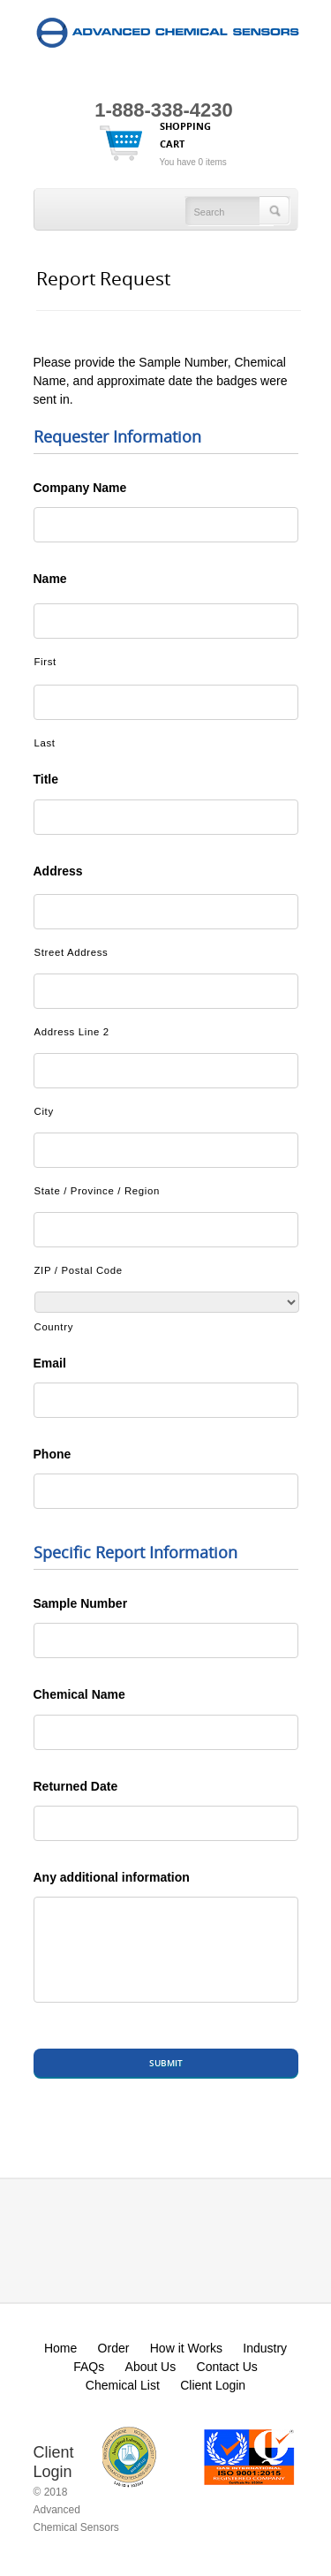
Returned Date (76, 1786)
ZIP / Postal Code (78, 1270)
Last (45, 743)
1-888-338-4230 (163, 110)
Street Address (71, 952)
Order (114, 2348)
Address (58, 871)
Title (46, 779)
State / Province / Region (97, 1191)
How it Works (186, 2348)
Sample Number (81, 1603)
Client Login (212, 2385)
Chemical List (123, 2385)
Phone (52, 1454)
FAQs (88, 2367)
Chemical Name (79, 1694)
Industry (265, 2348)
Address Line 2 (71, 1032)
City (44, 1111)
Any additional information (112, 1877)
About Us (151, 2367)
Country (54, 1327)
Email (50, 1363)
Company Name (80, 488)
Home (60, 2348)
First (45, 661)
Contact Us (227, 2367)
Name (50, 579)
